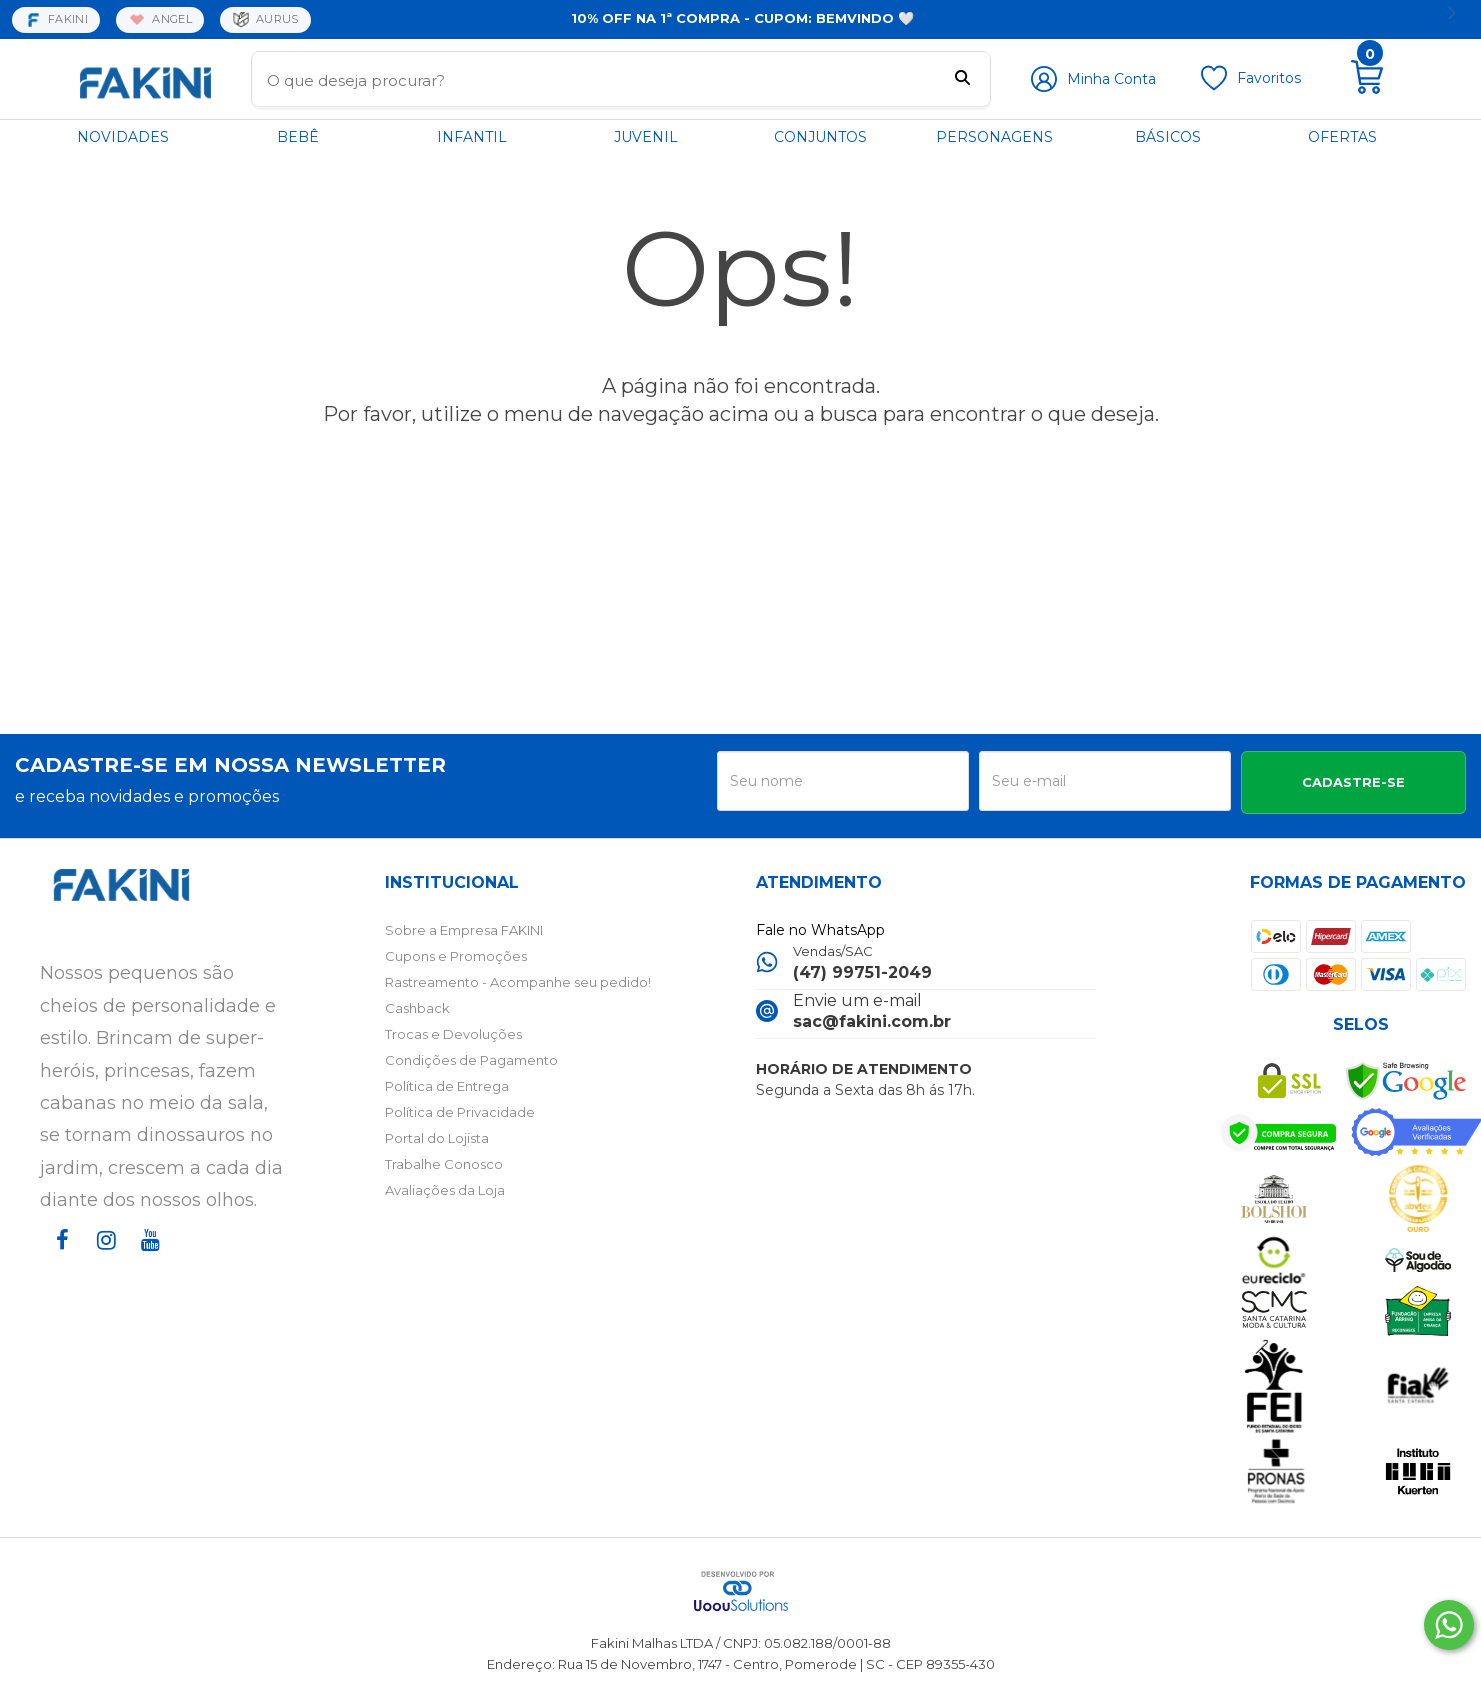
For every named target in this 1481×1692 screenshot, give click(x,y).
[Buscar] (962, 80)
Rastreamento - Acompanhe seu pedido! (518, 982)
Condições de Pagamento (471, 1060)
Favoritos (1269, 78)
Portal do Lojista (437, 1138)
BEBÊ (298, 137)
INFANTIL (472, 137)
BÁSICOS (1168, 137)
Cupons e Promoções (456, 956)
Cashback (417, 1008)
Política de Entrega (447, 1086)
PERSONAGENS (994, 137)
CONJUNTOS (820, 137)
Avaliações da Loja (445, 1190)
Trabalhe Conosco (444, 1164)
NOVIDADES (123, 137)
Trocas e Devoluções (453, 1034)
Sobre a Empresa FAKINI (464, 930)
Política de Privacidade (460, 1112)
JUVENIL (646, 137)
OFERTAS (1342, 137)
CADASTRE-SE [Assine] (1353, 782)
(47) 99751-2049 (862, 972)
